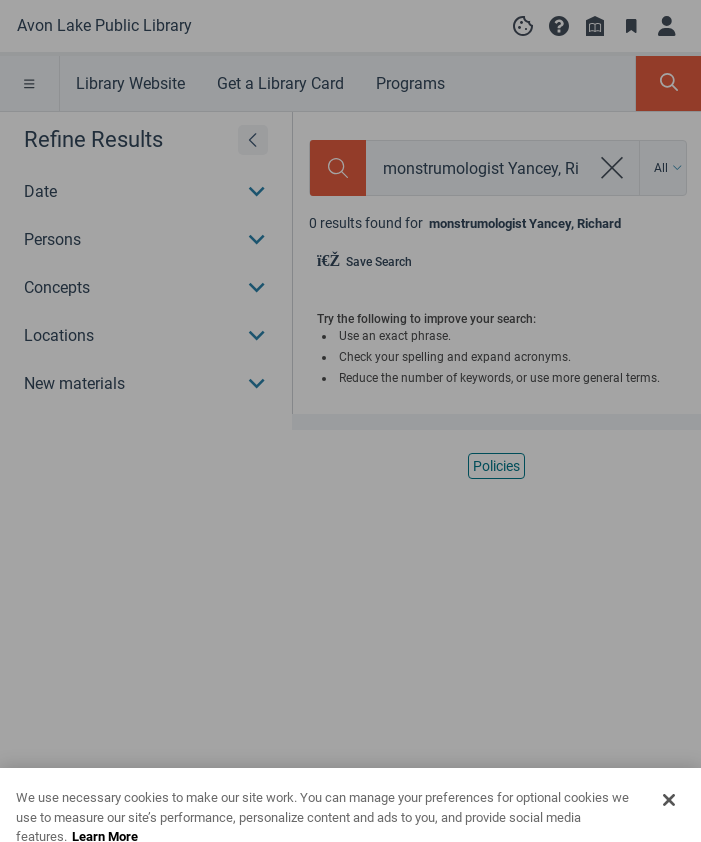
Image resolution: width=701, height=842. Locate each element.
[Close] (669, 816)
